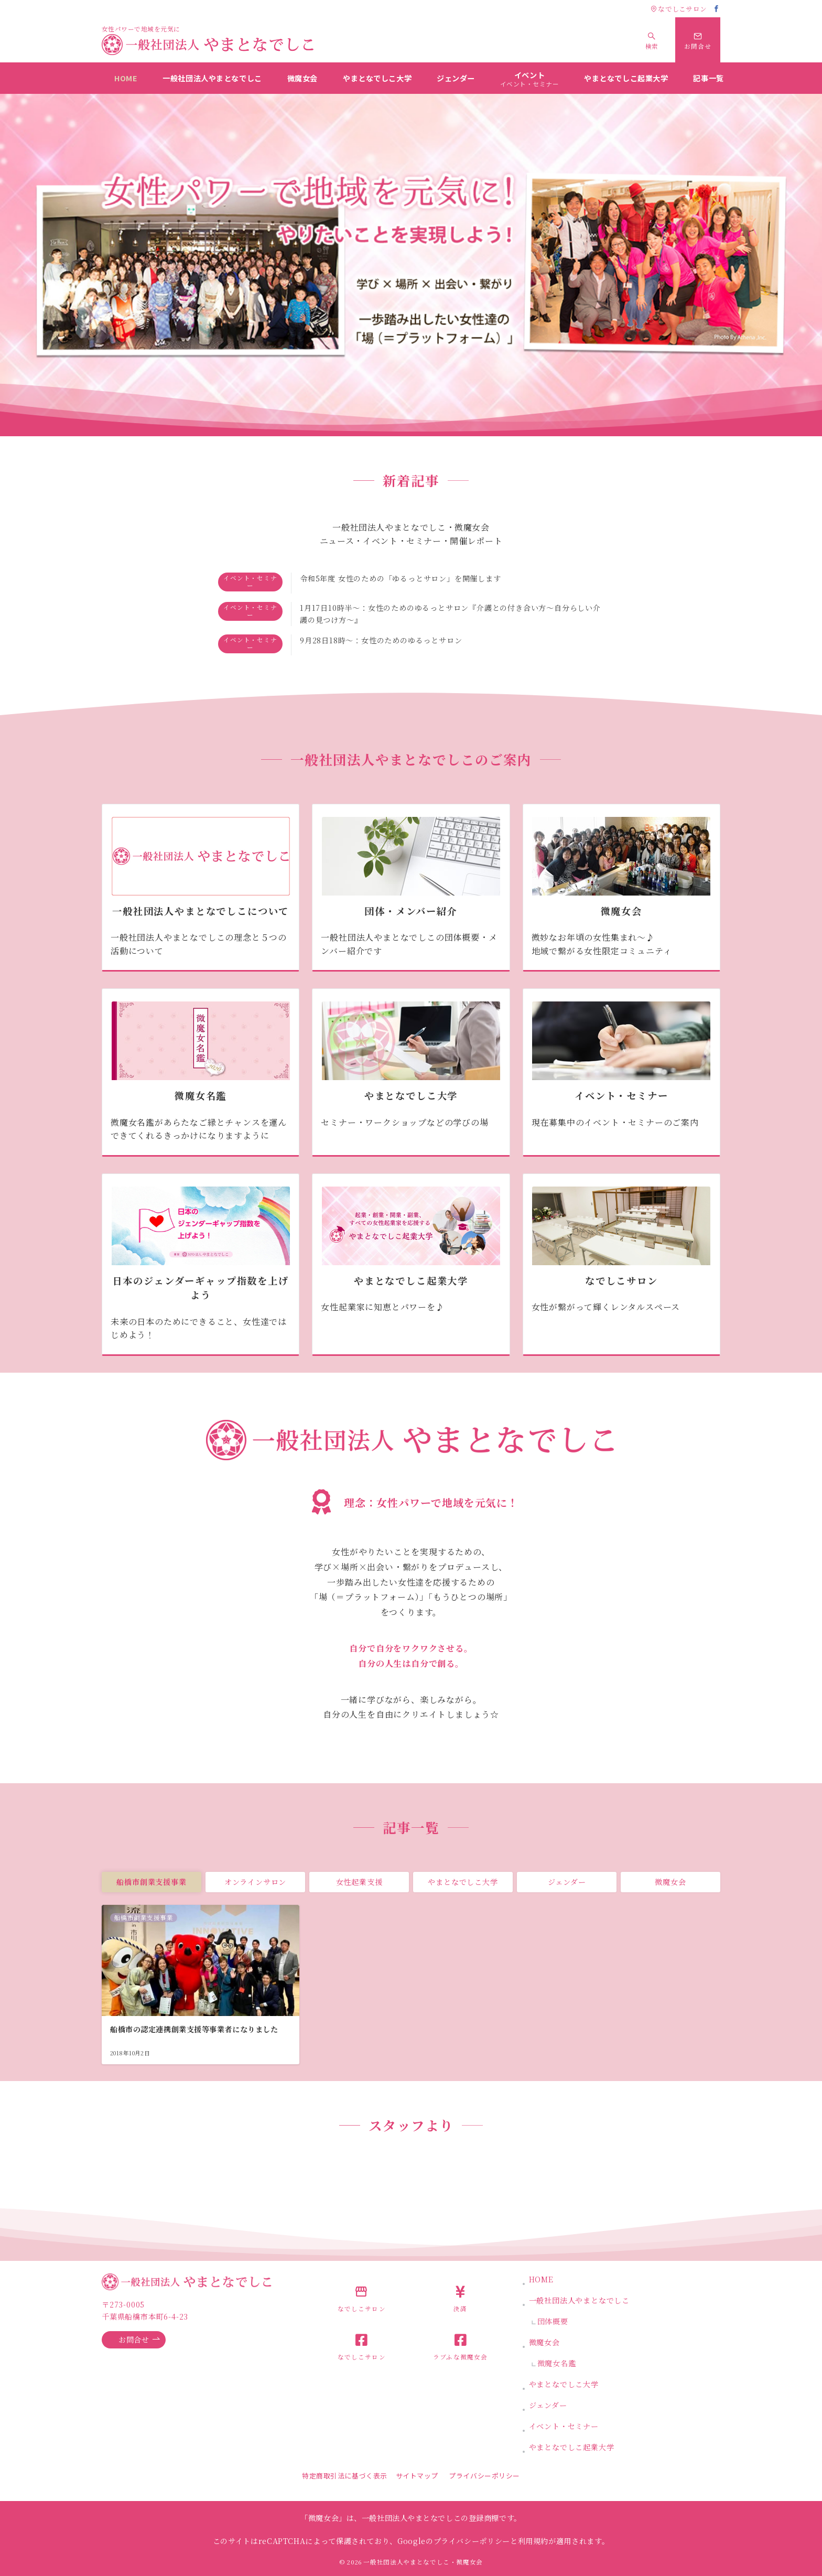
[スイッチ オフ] (651, 39)
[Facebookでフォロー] (716, 9)
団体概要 (552, 2321)
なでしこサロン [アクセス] (679, 9)
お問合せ (139, 2339)
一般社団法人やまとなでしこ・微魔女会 (423, 2562)
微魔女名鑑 (556, 2363)
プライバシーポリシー (484, 2476)
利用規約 (533, 2541)
